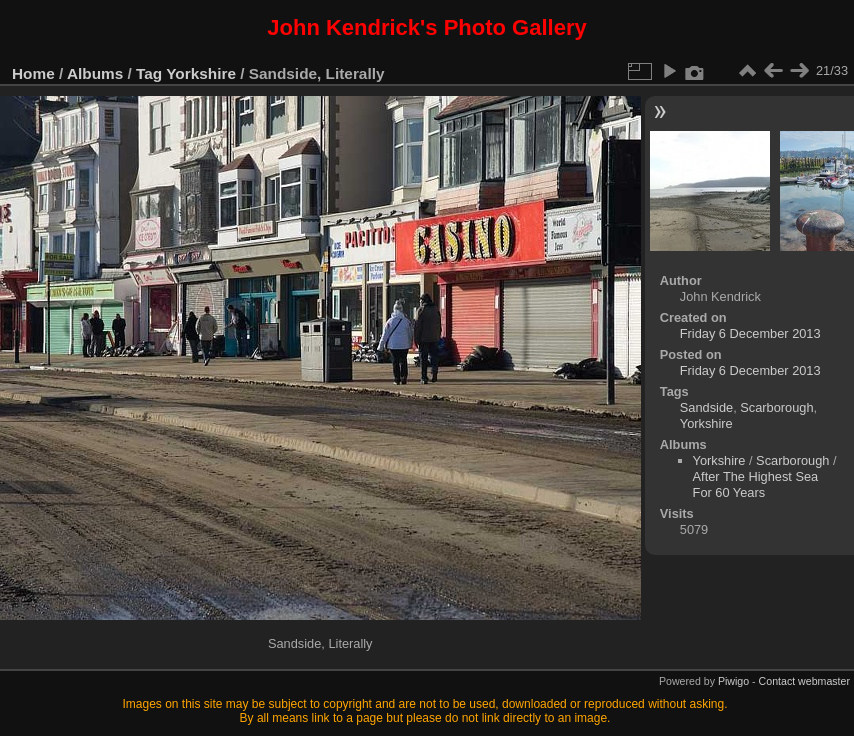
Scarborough (776, 407)
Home (33, 73)
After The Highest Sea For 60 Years (756, 484)
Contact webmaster (804, 681)
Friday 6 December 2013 (750, 333)
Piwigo (733, 681)
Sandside (706, 407)
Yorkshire (201, 73)
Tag (149, 73)
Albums (95, 73)
